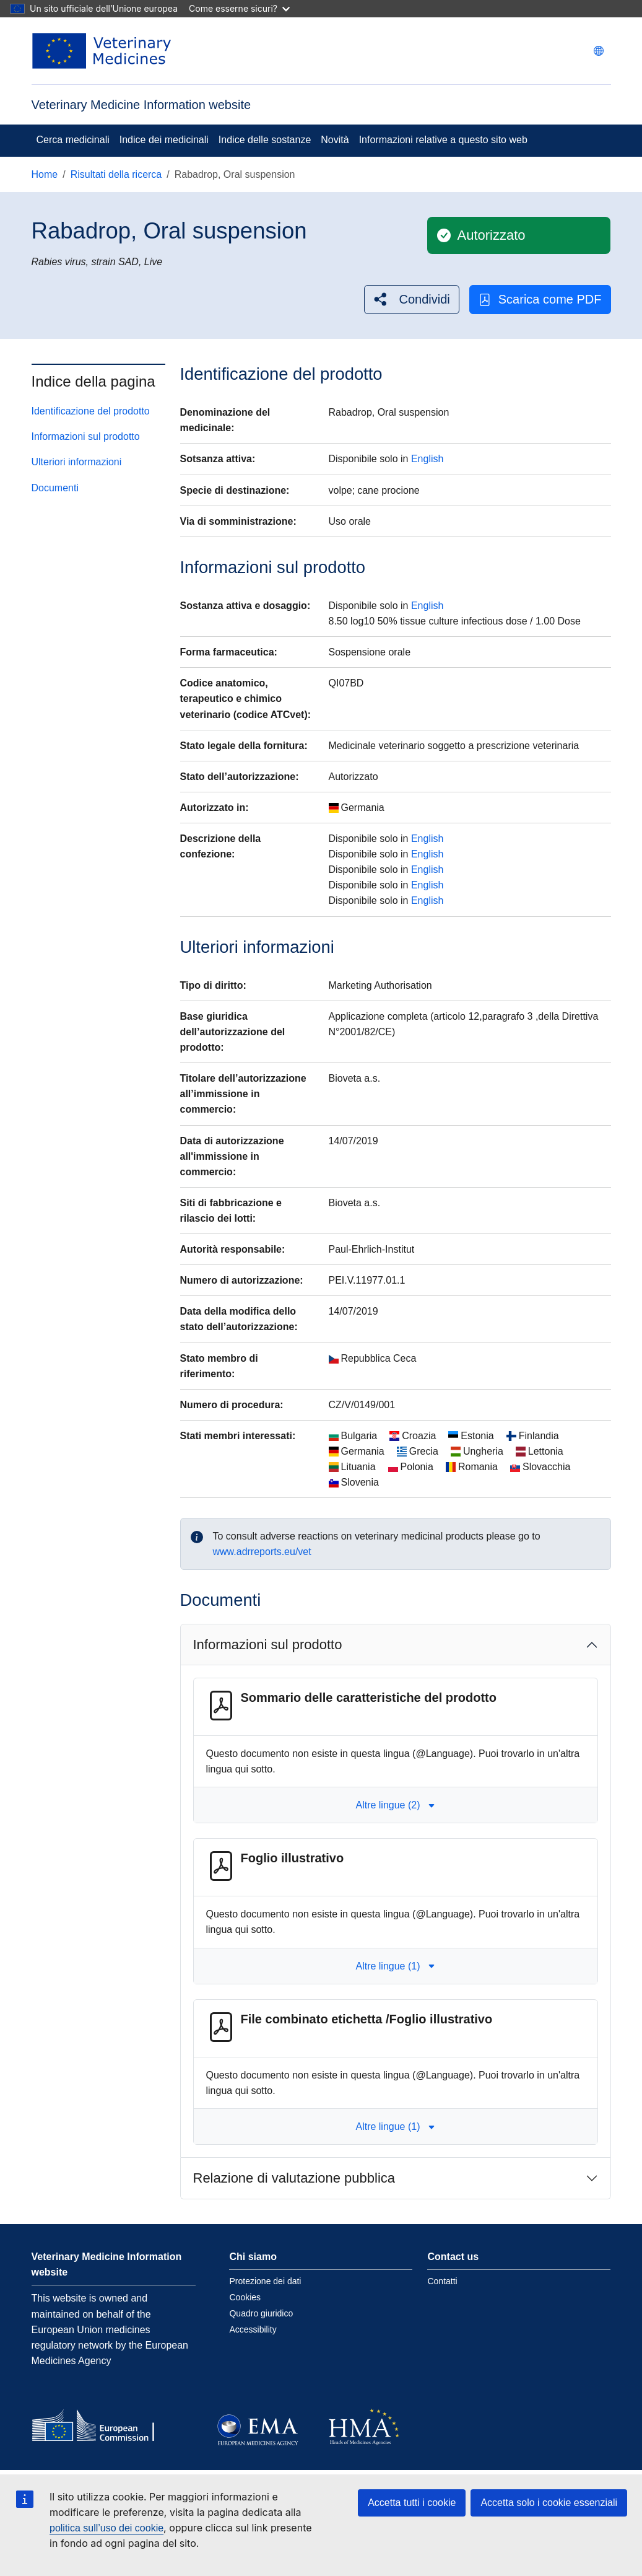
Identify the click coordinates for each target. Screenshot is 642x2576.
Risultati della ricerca (116, 174)
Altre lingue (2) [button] (395, 1805)
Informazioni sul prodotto (86, 436)
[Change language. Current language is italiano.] (598, 50)
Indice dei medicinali (164, 139)
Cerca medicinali (73, 139)
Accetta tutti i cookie (412, 2502)
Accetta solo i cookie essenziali (548, 2502)
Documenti (55, 488)
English (427, 458)
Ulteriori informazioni (77, 462)
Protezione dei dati (265, 2281)
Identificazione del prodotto (91, 411)
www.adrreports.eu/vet (262, 1551)
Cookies (245, 2297)
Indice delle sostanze (265, 139)
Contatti (442, 2281)
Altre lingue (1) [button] (395, 1966)
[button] (411, 299)
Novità (335, 139)
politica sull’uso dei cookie (106, 2528)
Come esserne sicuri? (239, 8)
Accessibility (252, 2329)
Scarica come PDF (540, 299)
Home (45, 174)
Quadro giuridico (261, 2313)
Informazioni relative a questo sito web (443, 139)
